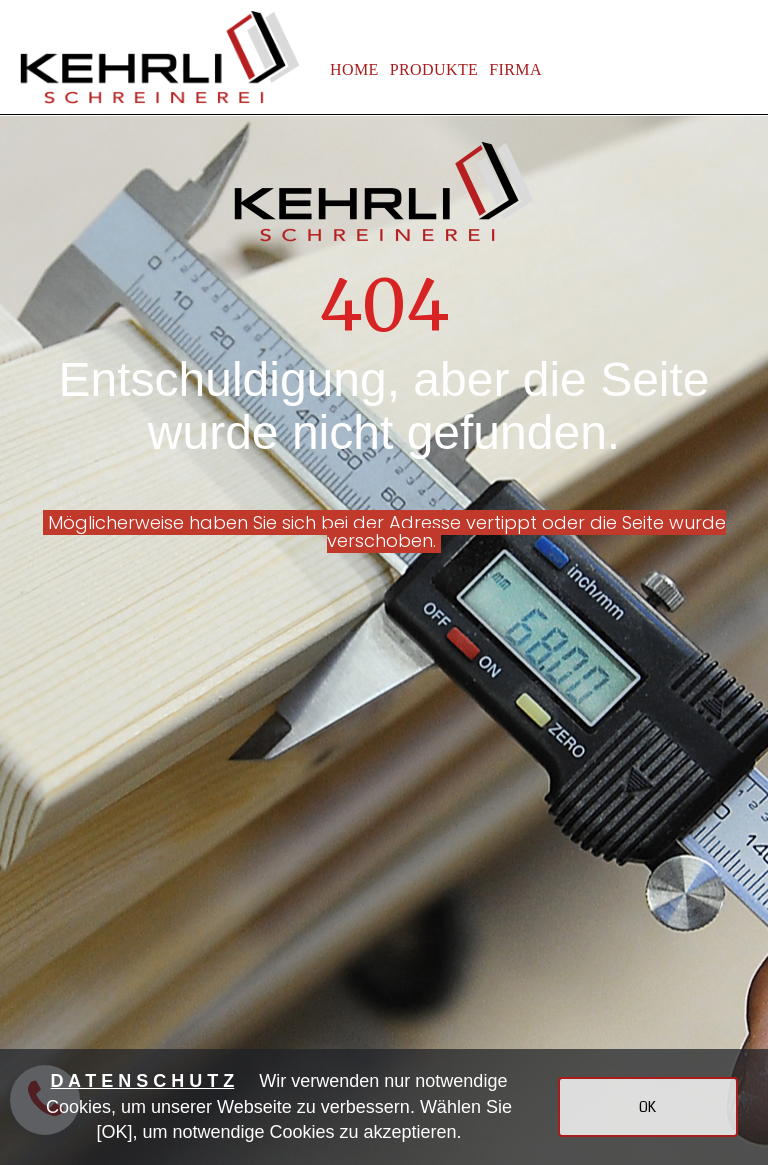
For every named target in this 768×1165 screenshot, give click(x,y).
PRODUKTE (434, 69)
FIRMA (515, 69)
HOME (354, 69)
